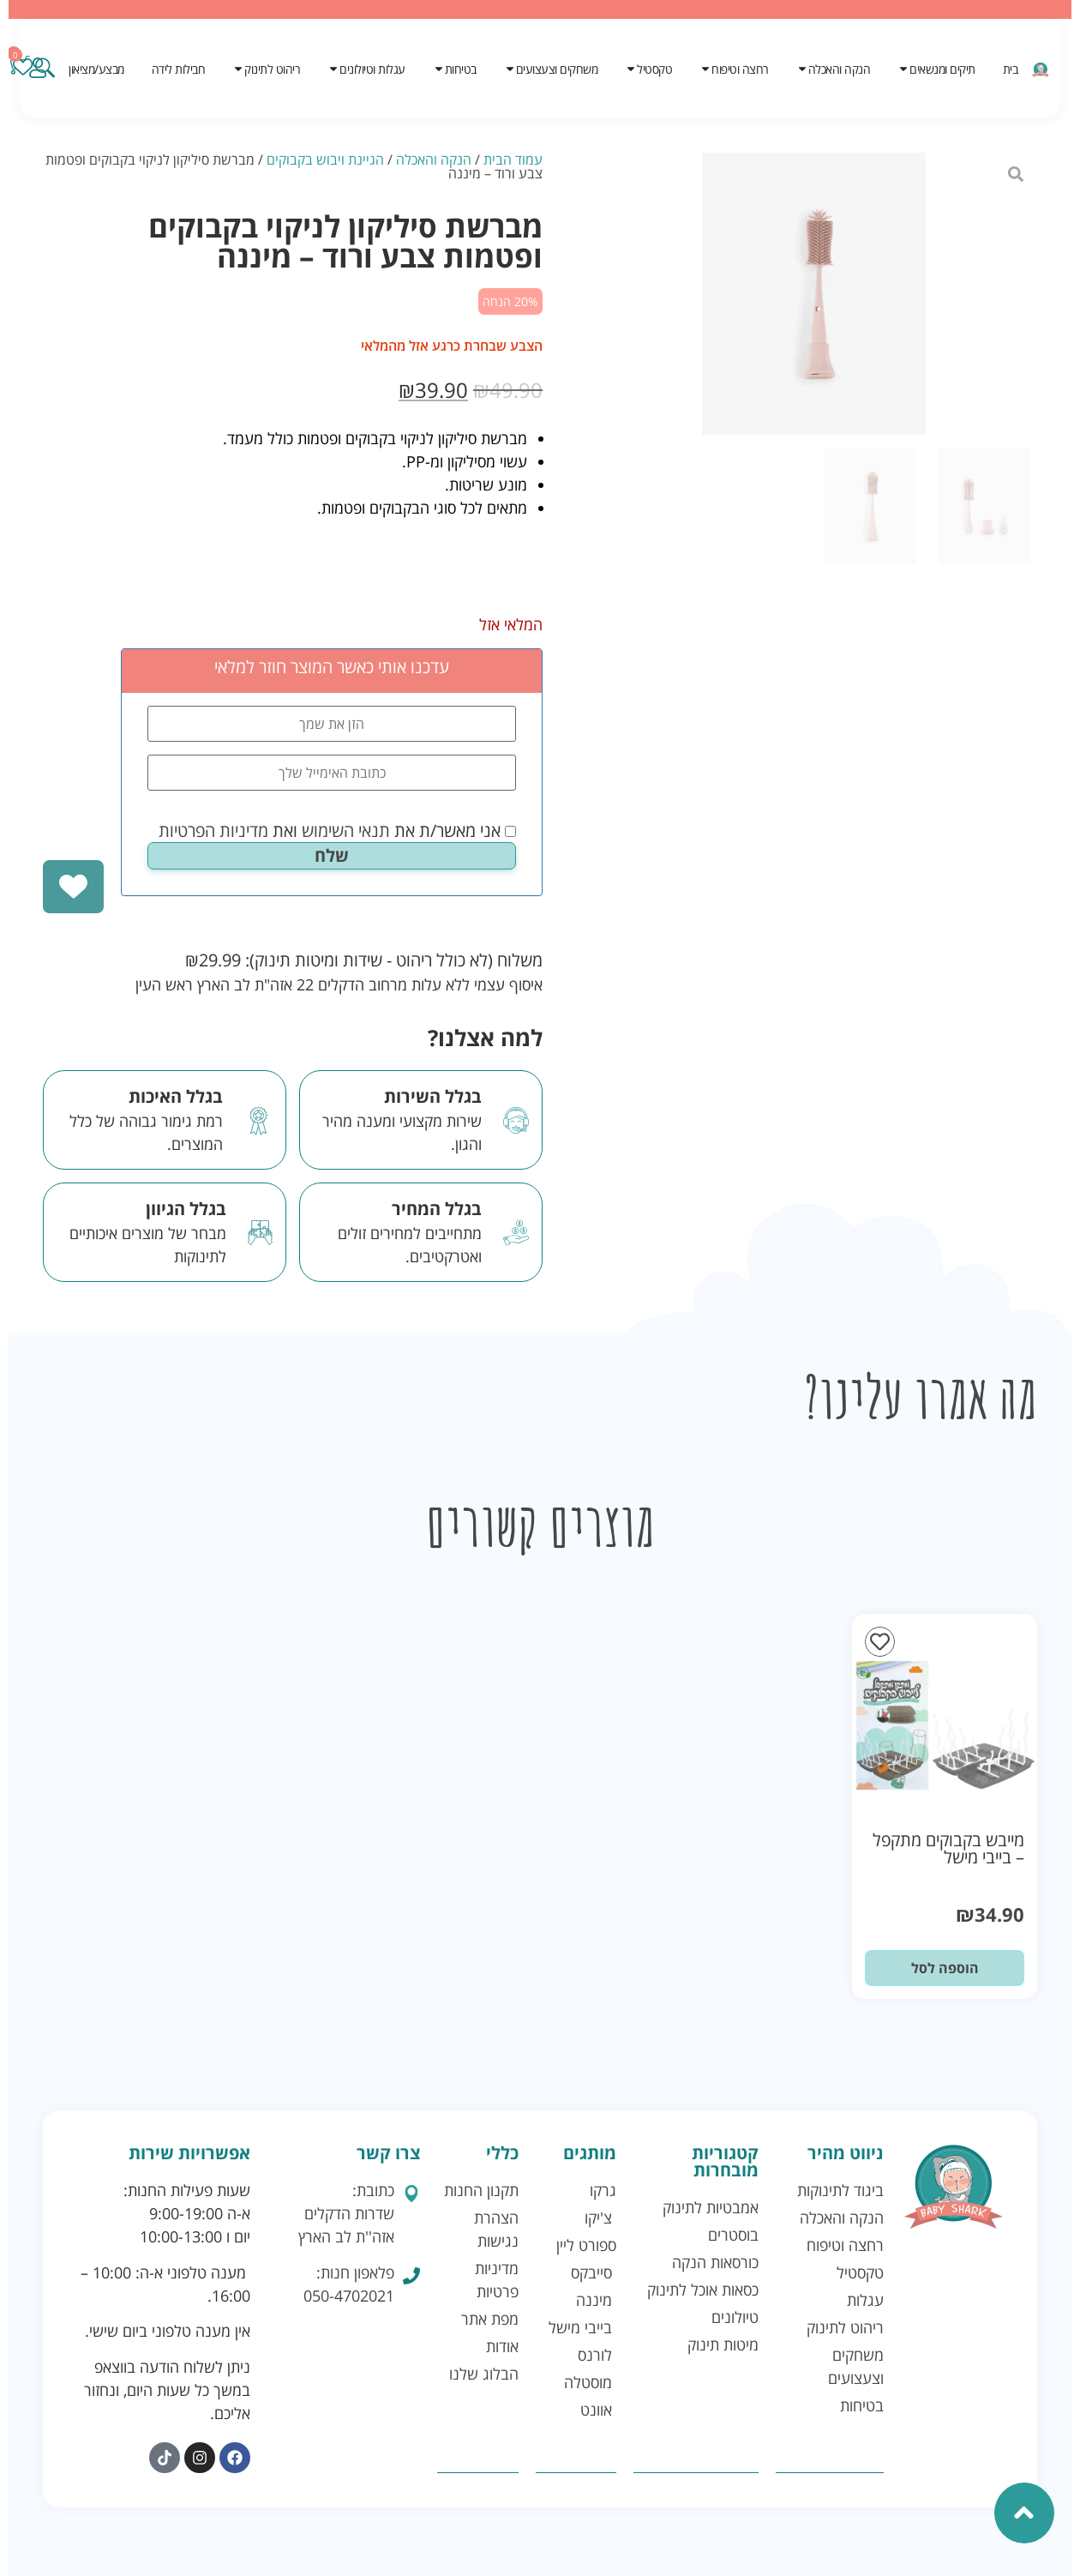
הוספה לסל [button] (945, 1968)
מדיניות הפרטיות (213, 830)
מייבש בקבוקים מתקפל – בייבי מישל (948, 1848)
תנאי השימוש (346, 830)
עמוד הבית (513, 159)
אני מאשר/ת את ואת (337, 831)
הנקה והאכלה (433, 159)
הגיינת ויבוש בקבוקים (325, 159)
